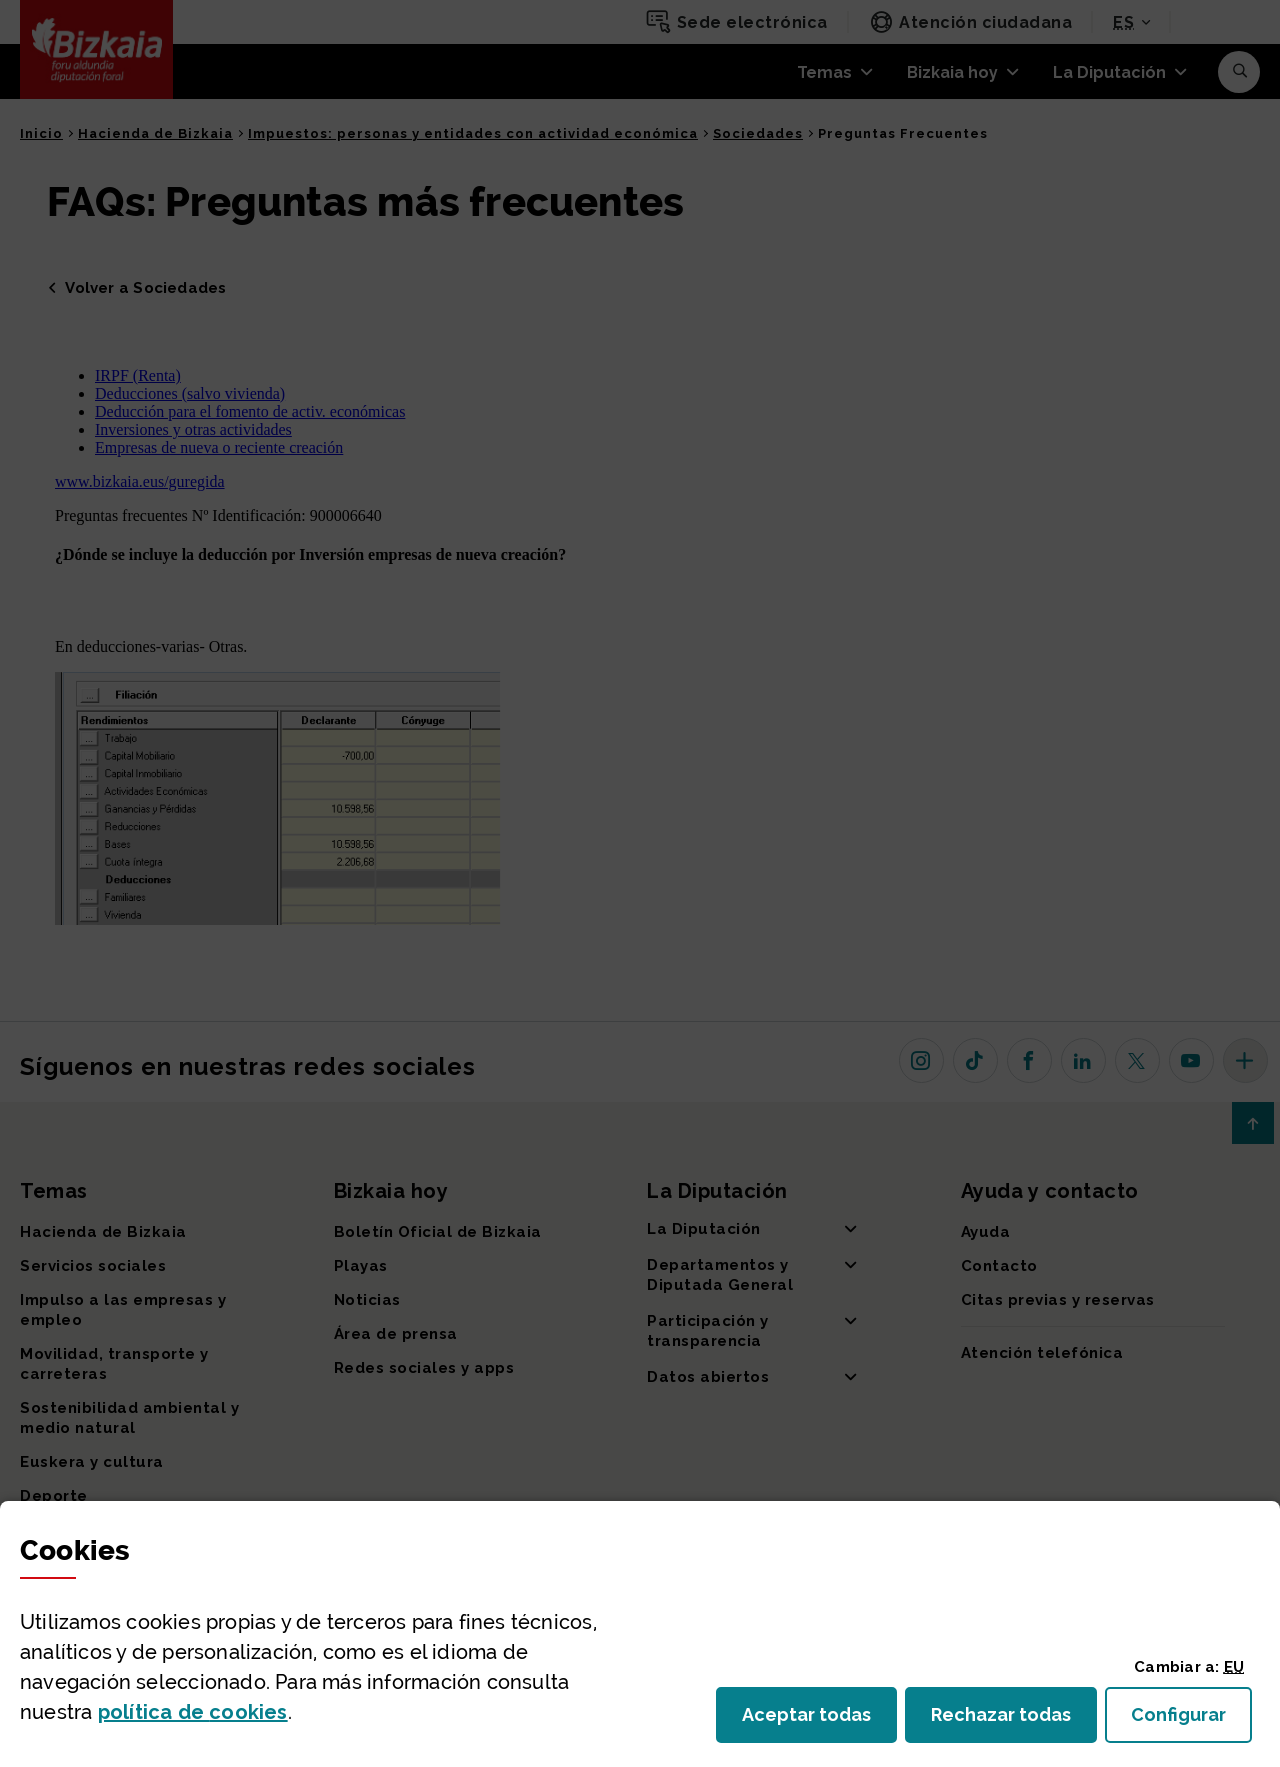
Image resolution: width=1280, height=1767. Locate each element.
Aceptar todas (819, 1720)
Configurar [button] (1191, 1720)
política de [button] (193, 1712)
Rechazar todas (1014, 1720)
